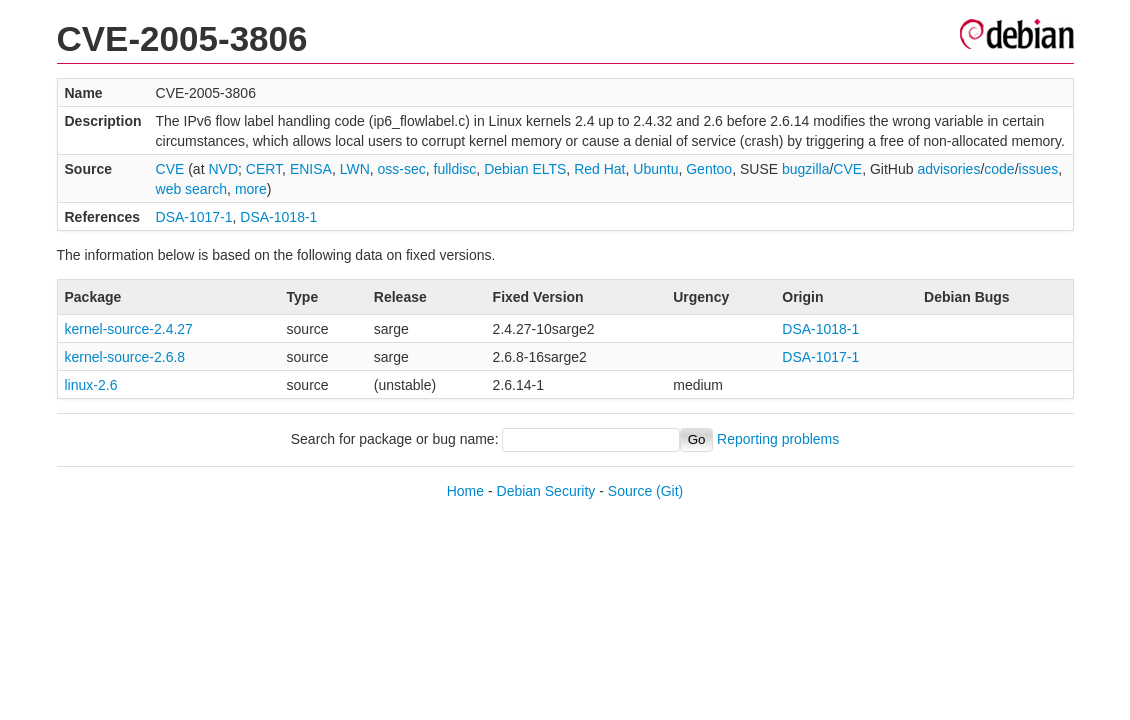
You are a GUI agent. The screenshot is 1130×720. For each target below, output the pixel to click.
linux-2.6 (91, 385)
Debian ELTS (525, 169)
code (999, 169)
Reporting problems (778, 439)
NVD (223, 169)
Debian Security (546, 491)
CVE (170, 169)
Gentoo (709, 169)
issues (1039, 169)
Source (630, 491)
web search (192, 189)
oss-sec (402, 169)
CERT (264, 169)
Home (465, 491)
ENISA (311, 169)
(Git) (669, 491)
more (251, 189)
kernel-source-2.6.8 (125, 357)
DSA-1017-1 (194, 217)
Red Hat (599, 169)
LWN (355, 169)
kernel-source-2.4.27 (129, 329)
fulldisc (455, 169)
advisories (948, 169)
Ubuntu (655, 169)
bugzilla (805, 169)
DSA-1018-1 (278, 217)
